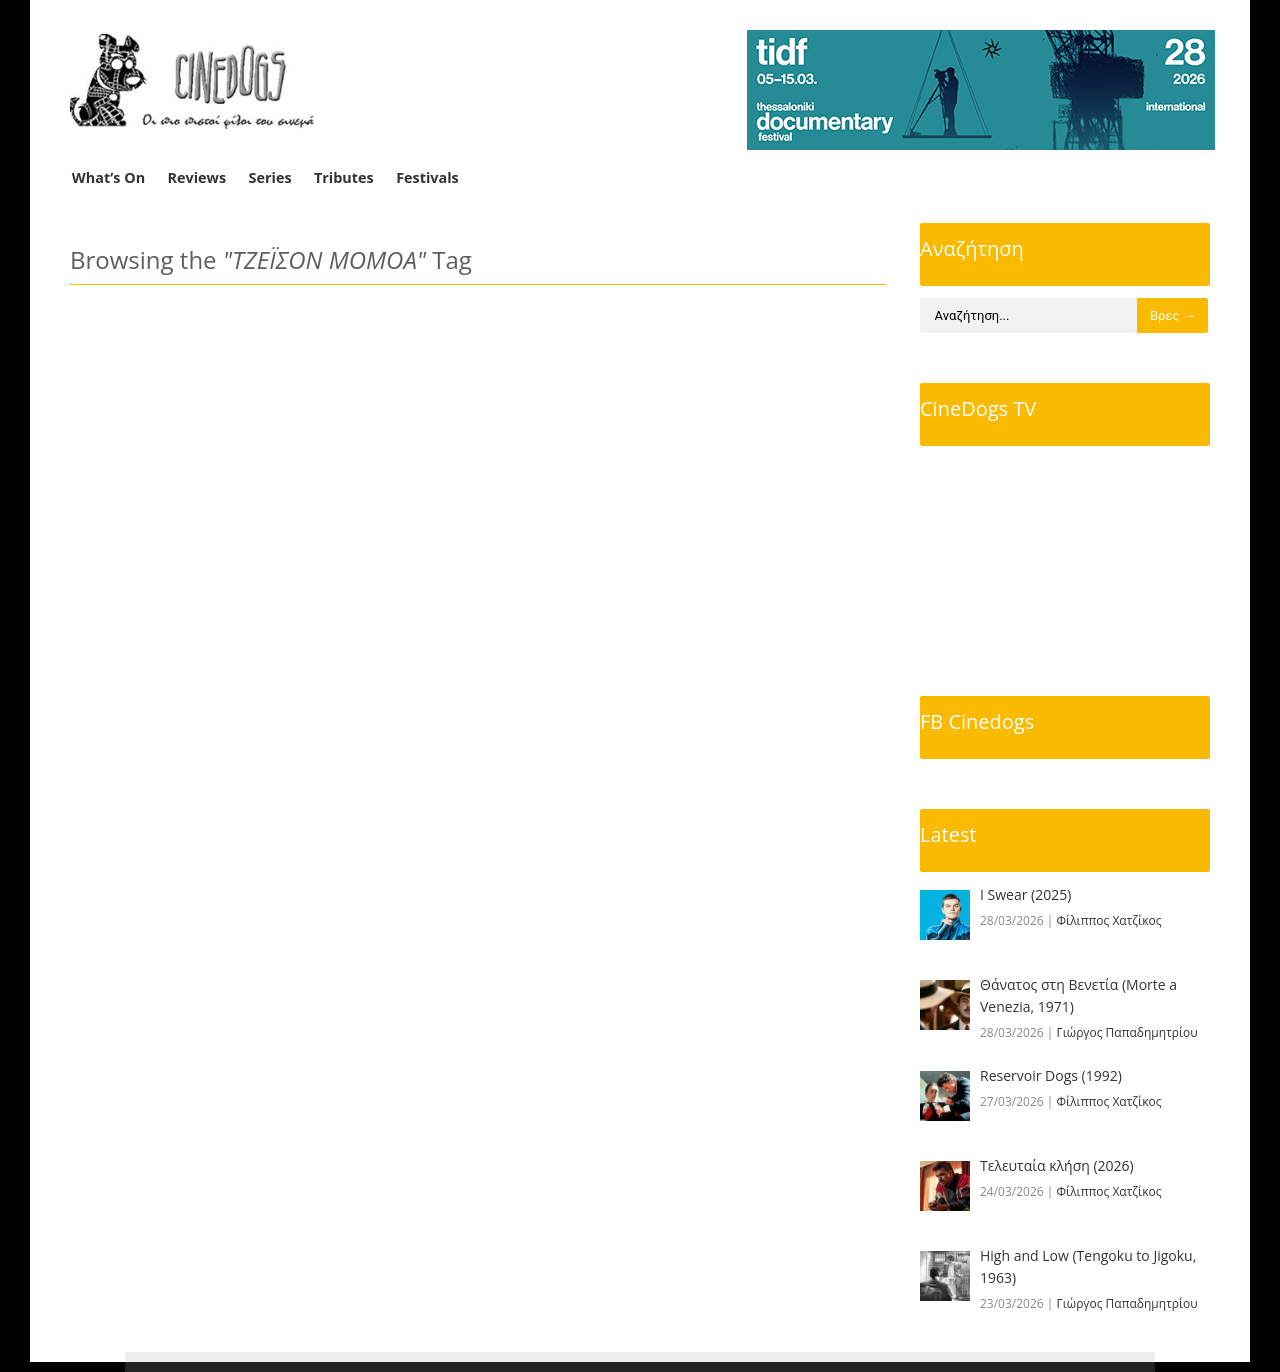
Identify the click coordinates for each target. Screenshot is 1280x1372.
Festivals (427, 177)
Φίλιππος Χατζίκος (1109, 920)
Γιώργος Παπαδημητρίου (1127, 1032)
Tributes (344, 177)
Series (270, 177)
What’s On (108, 177)
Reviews (197, 177)
